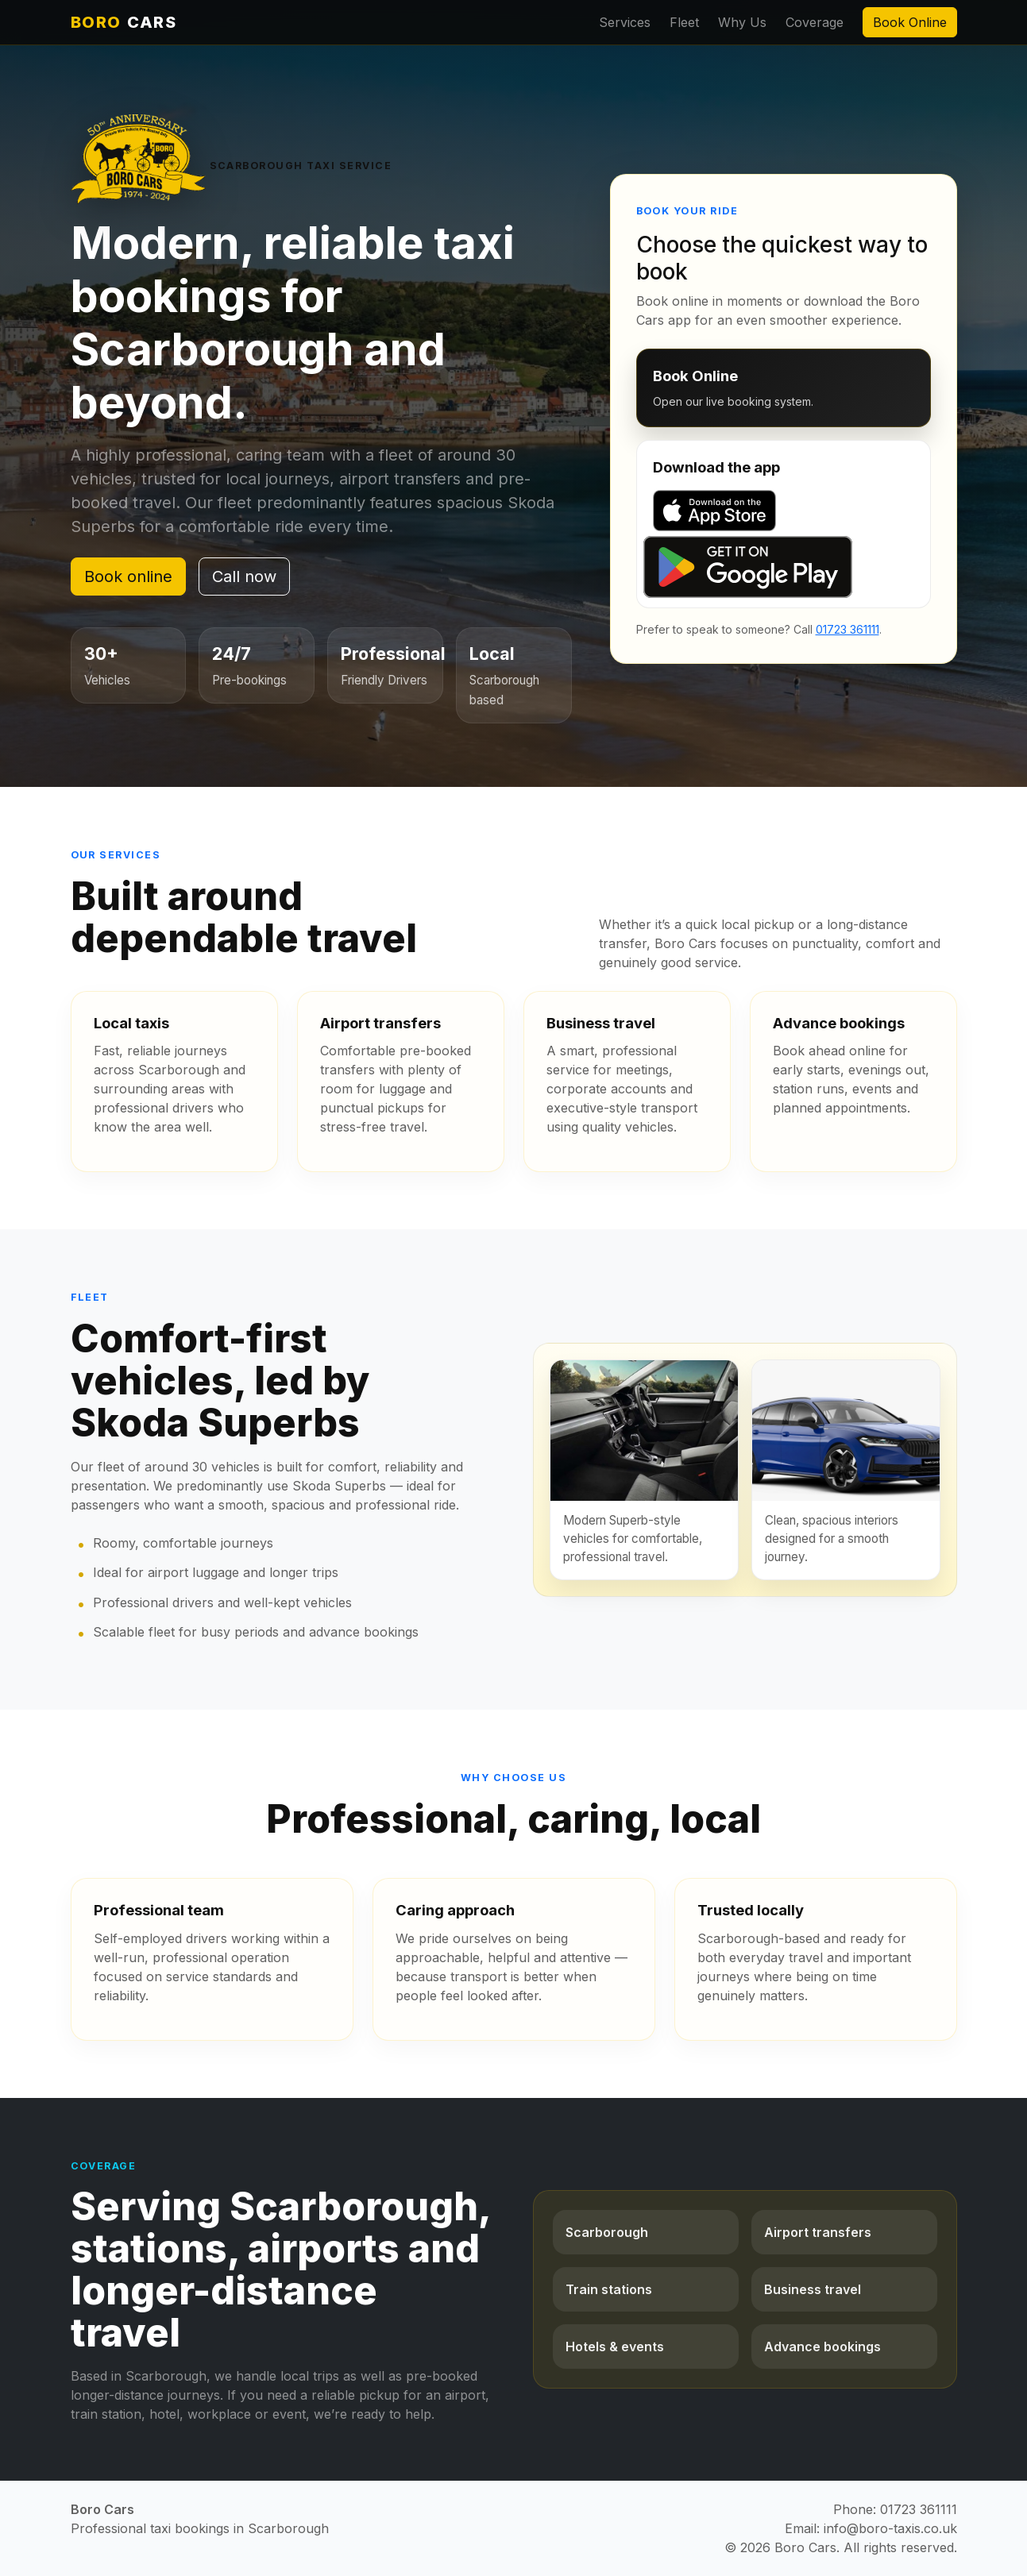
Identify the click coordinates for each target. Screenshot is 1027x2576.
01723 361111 (847, 629)
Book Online (910, 22)
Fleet (684, 22)
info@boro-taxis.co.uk (890, 2528)
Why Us (742, 22)
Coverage (815, 22)
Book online (128, 576)
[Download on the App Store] (783, 510)
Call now (244, 576)
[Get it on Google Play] (783, 567)
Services (625, 22)
